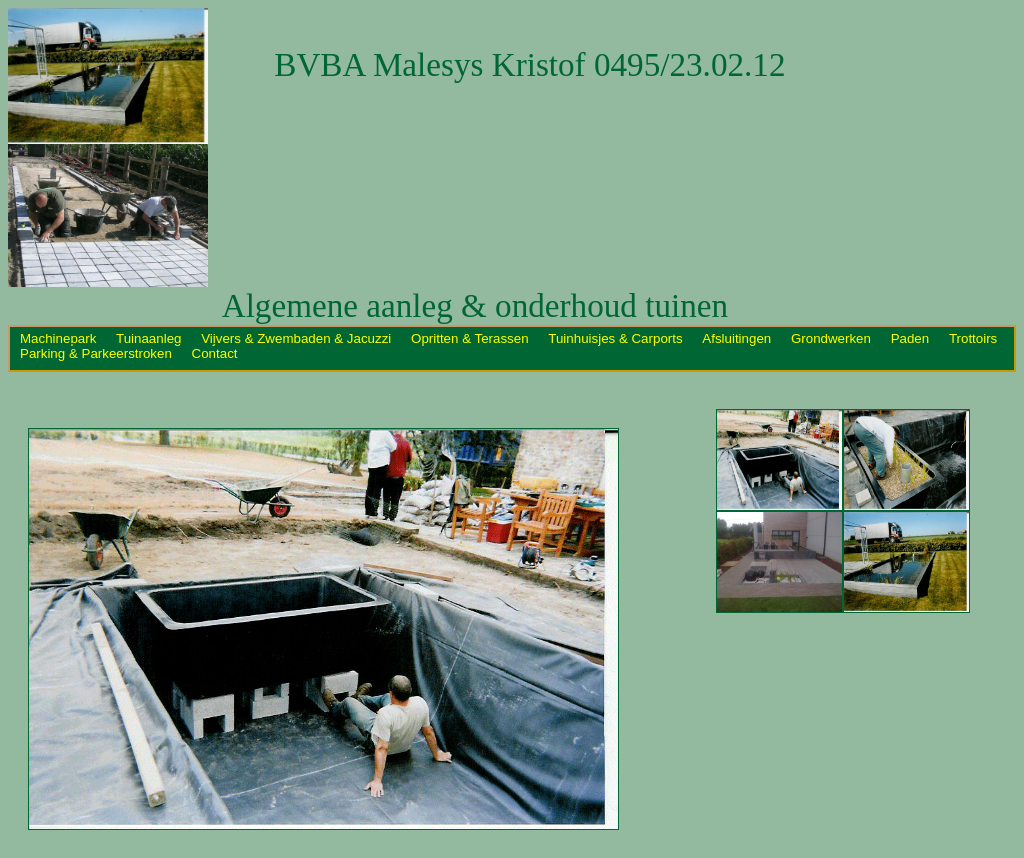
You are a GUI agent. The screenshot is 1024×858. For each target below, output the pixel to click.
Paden (912, 338)
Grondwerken (833, 338)
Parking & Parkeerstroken (98, 353)
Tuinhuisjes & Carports (617, 338)
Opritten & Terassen (471, 338)
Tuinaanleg (150, 338)
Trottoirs (973, 338)
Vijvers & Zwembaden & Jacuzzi (298, 338)
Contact (215, 353)
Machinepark (60, 338)
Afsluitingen (738, 338)
